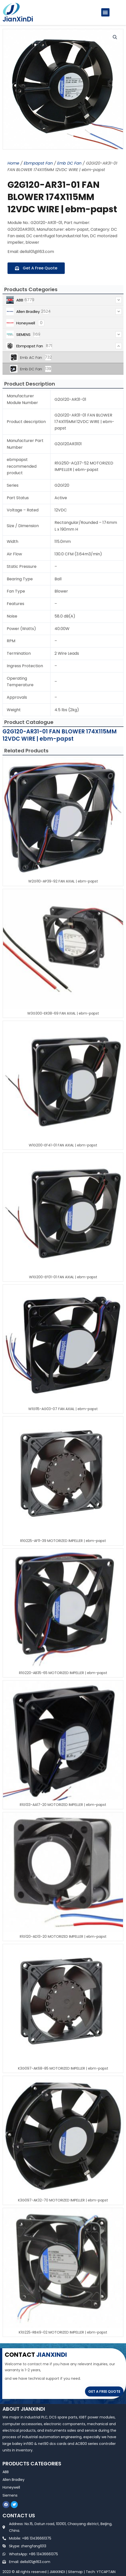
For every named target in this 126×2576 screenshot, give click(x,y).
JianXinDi (17, 19)
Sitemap (75, 2571)
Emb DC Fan (69, 163)
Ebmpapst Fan (38, 163)
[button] (105, 12)
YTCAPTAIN (106, 2571)
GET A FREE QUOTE (104, 2391)
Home (13, 163)
